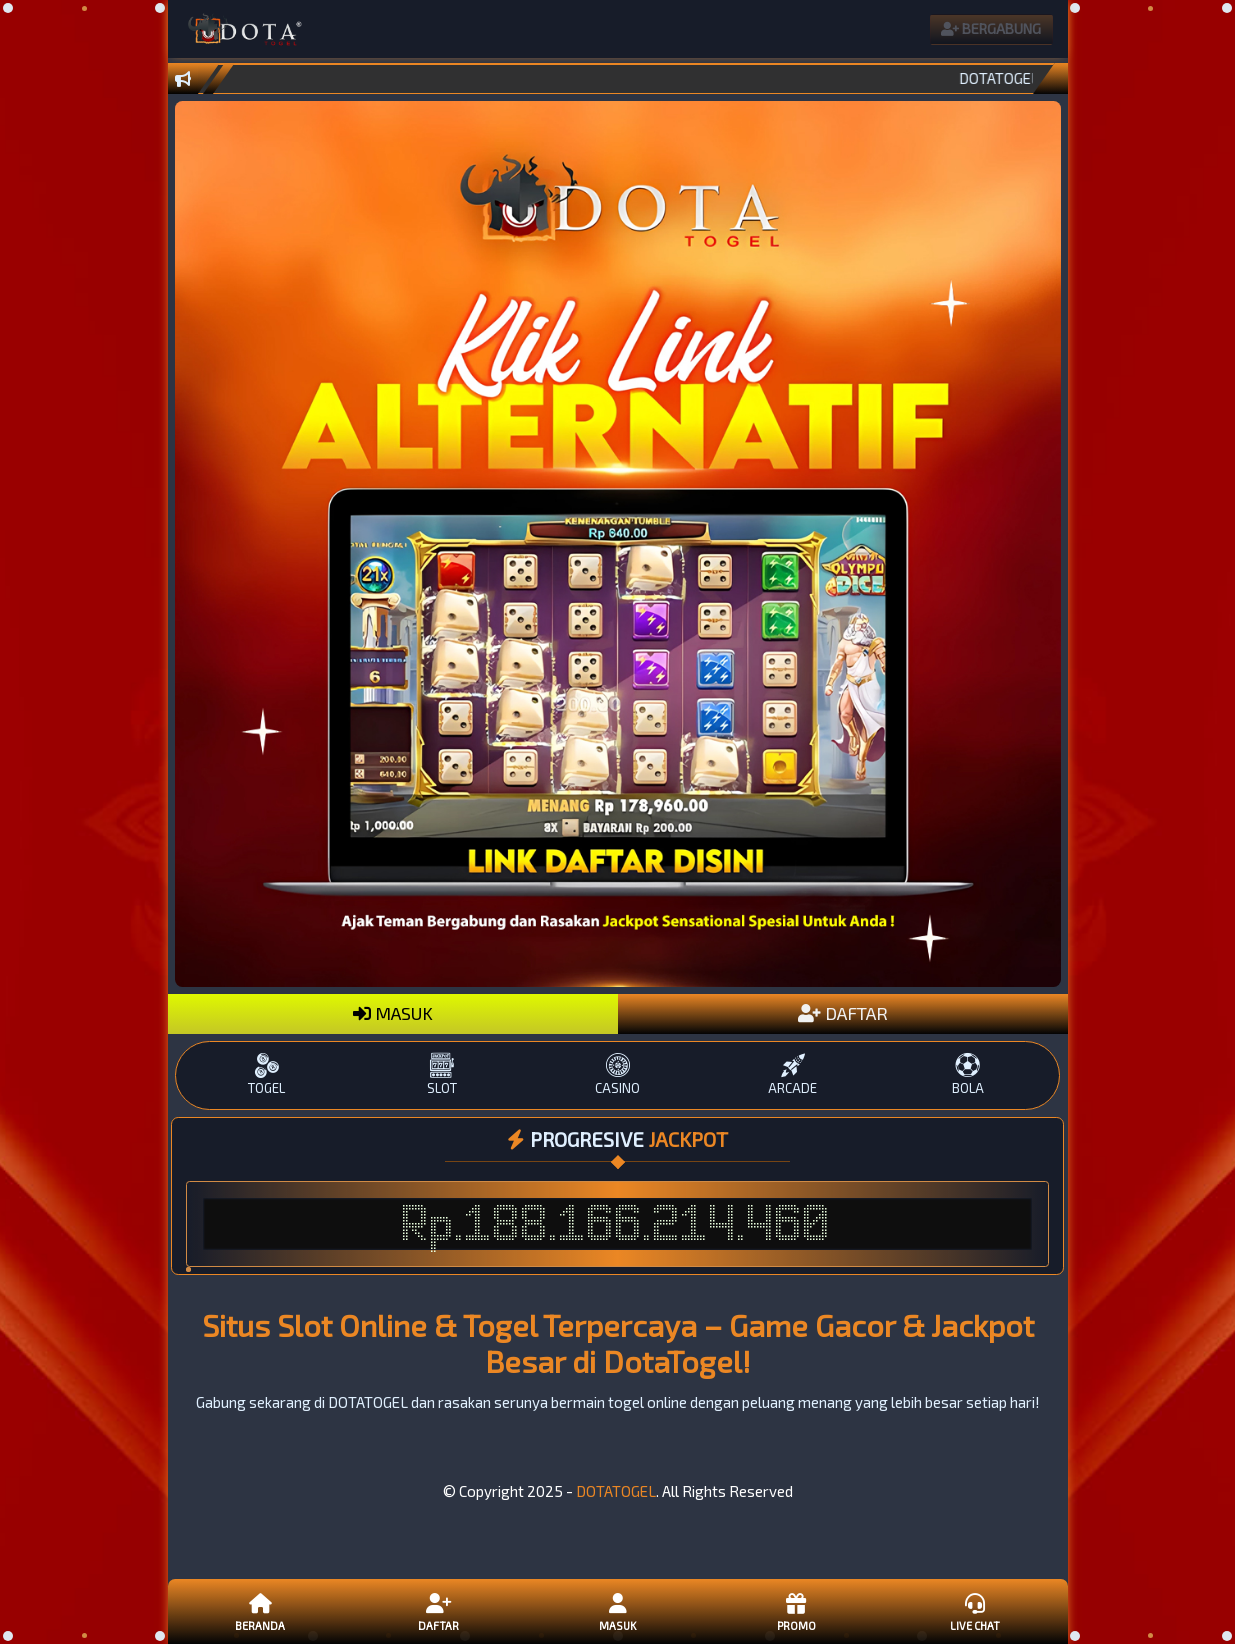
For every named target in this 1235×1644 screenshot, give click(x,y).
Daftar (439, 1611)
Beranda (260, 1611)
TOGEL (266, 1074)
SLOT (442, 1074)
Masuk (617, 1611)
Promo (796, 1611)
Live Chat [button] (975, 1611)
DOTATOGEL (616, 1491)
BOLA (967, 1074)
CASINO (617, 1074)
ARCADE (792, 1074)
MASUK (393, 1013)
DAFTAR (843, 1013)
